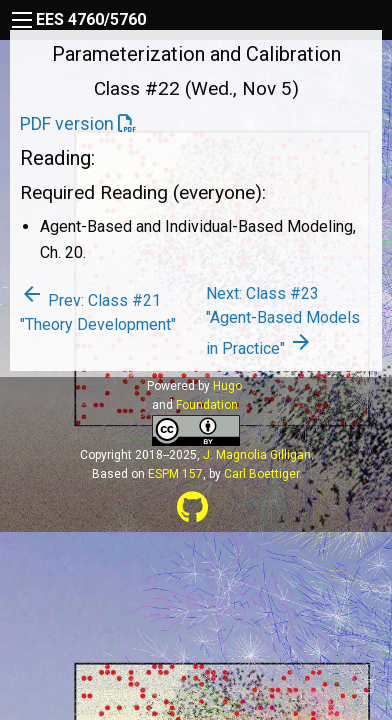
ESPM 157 (175, 474)
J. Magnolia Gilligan (257, 455)
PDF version (67, 123)
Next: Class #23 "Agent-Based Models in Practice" (283, 321)
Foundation (207, 405)
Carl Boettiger (261, 474)
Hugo (227, 386)
